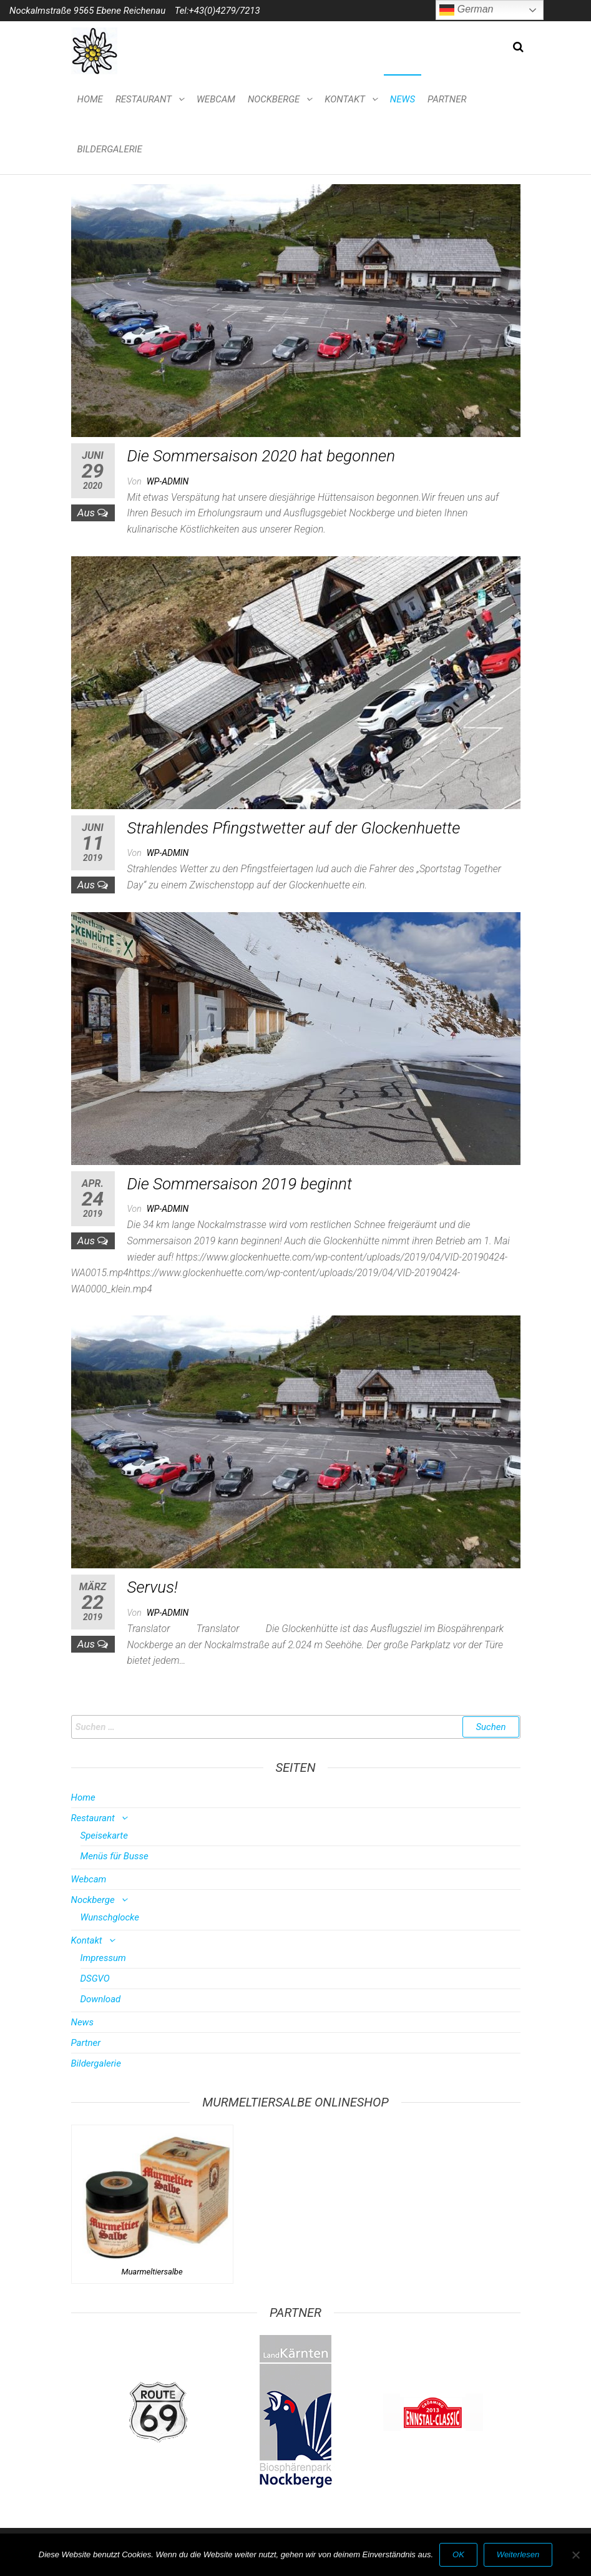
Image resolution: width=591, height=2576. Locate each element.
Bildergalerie (109, 149)
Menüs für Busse (115, 1856)
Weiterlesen (518, 2554)
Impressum (103, 1958)
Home (90, 99)
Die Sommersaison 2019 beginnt (240, 1183)
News (402, 99)
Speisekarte (104, 1835)
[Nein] (575, 2555)
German (466, 9)
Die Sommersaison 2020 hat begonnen (261, 455)
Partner (446, 99)
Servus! (152, 1587)
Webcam (216, 99)
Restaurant (143, 99)
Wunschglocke (110, 1917)
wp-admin (167, 481)
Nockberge (274, 99)
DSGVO (95, 1978)
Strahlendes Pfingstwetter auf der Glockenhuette (294, 828)
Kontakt (344, 99)
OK (458, 2554)
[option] (158, 2412)
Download (101, 1999)
